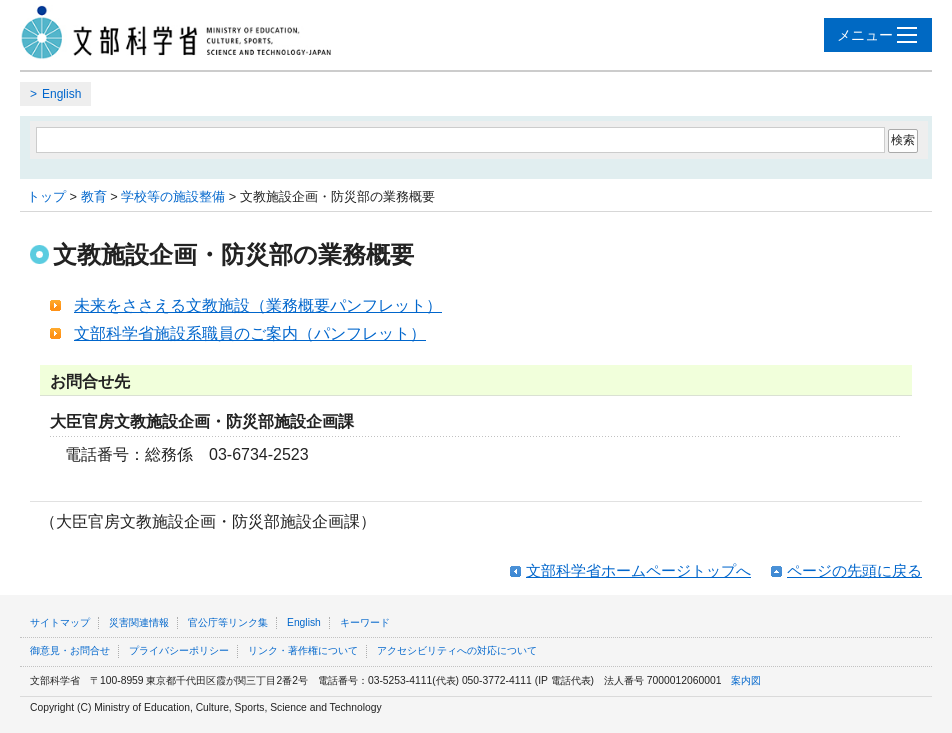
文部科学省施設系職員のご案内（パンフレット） (250, 333)
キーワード (365, 622)
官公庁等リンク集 (228, 622)
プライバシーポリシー (179, 650)
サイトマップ (60, 622)
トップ (46, 196)
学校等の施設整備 (173, 196)
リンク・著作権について (303, 650)
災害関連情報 (139, 622)
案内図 (746, 680)
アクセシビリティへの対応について (457, 650)
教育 (94, 196)
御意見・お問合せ (70, 650)
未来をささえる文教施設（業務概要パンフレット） (258, 305)
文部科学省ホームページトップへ (638, 570)
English (61, 94)
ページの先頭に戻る (854, 570)
